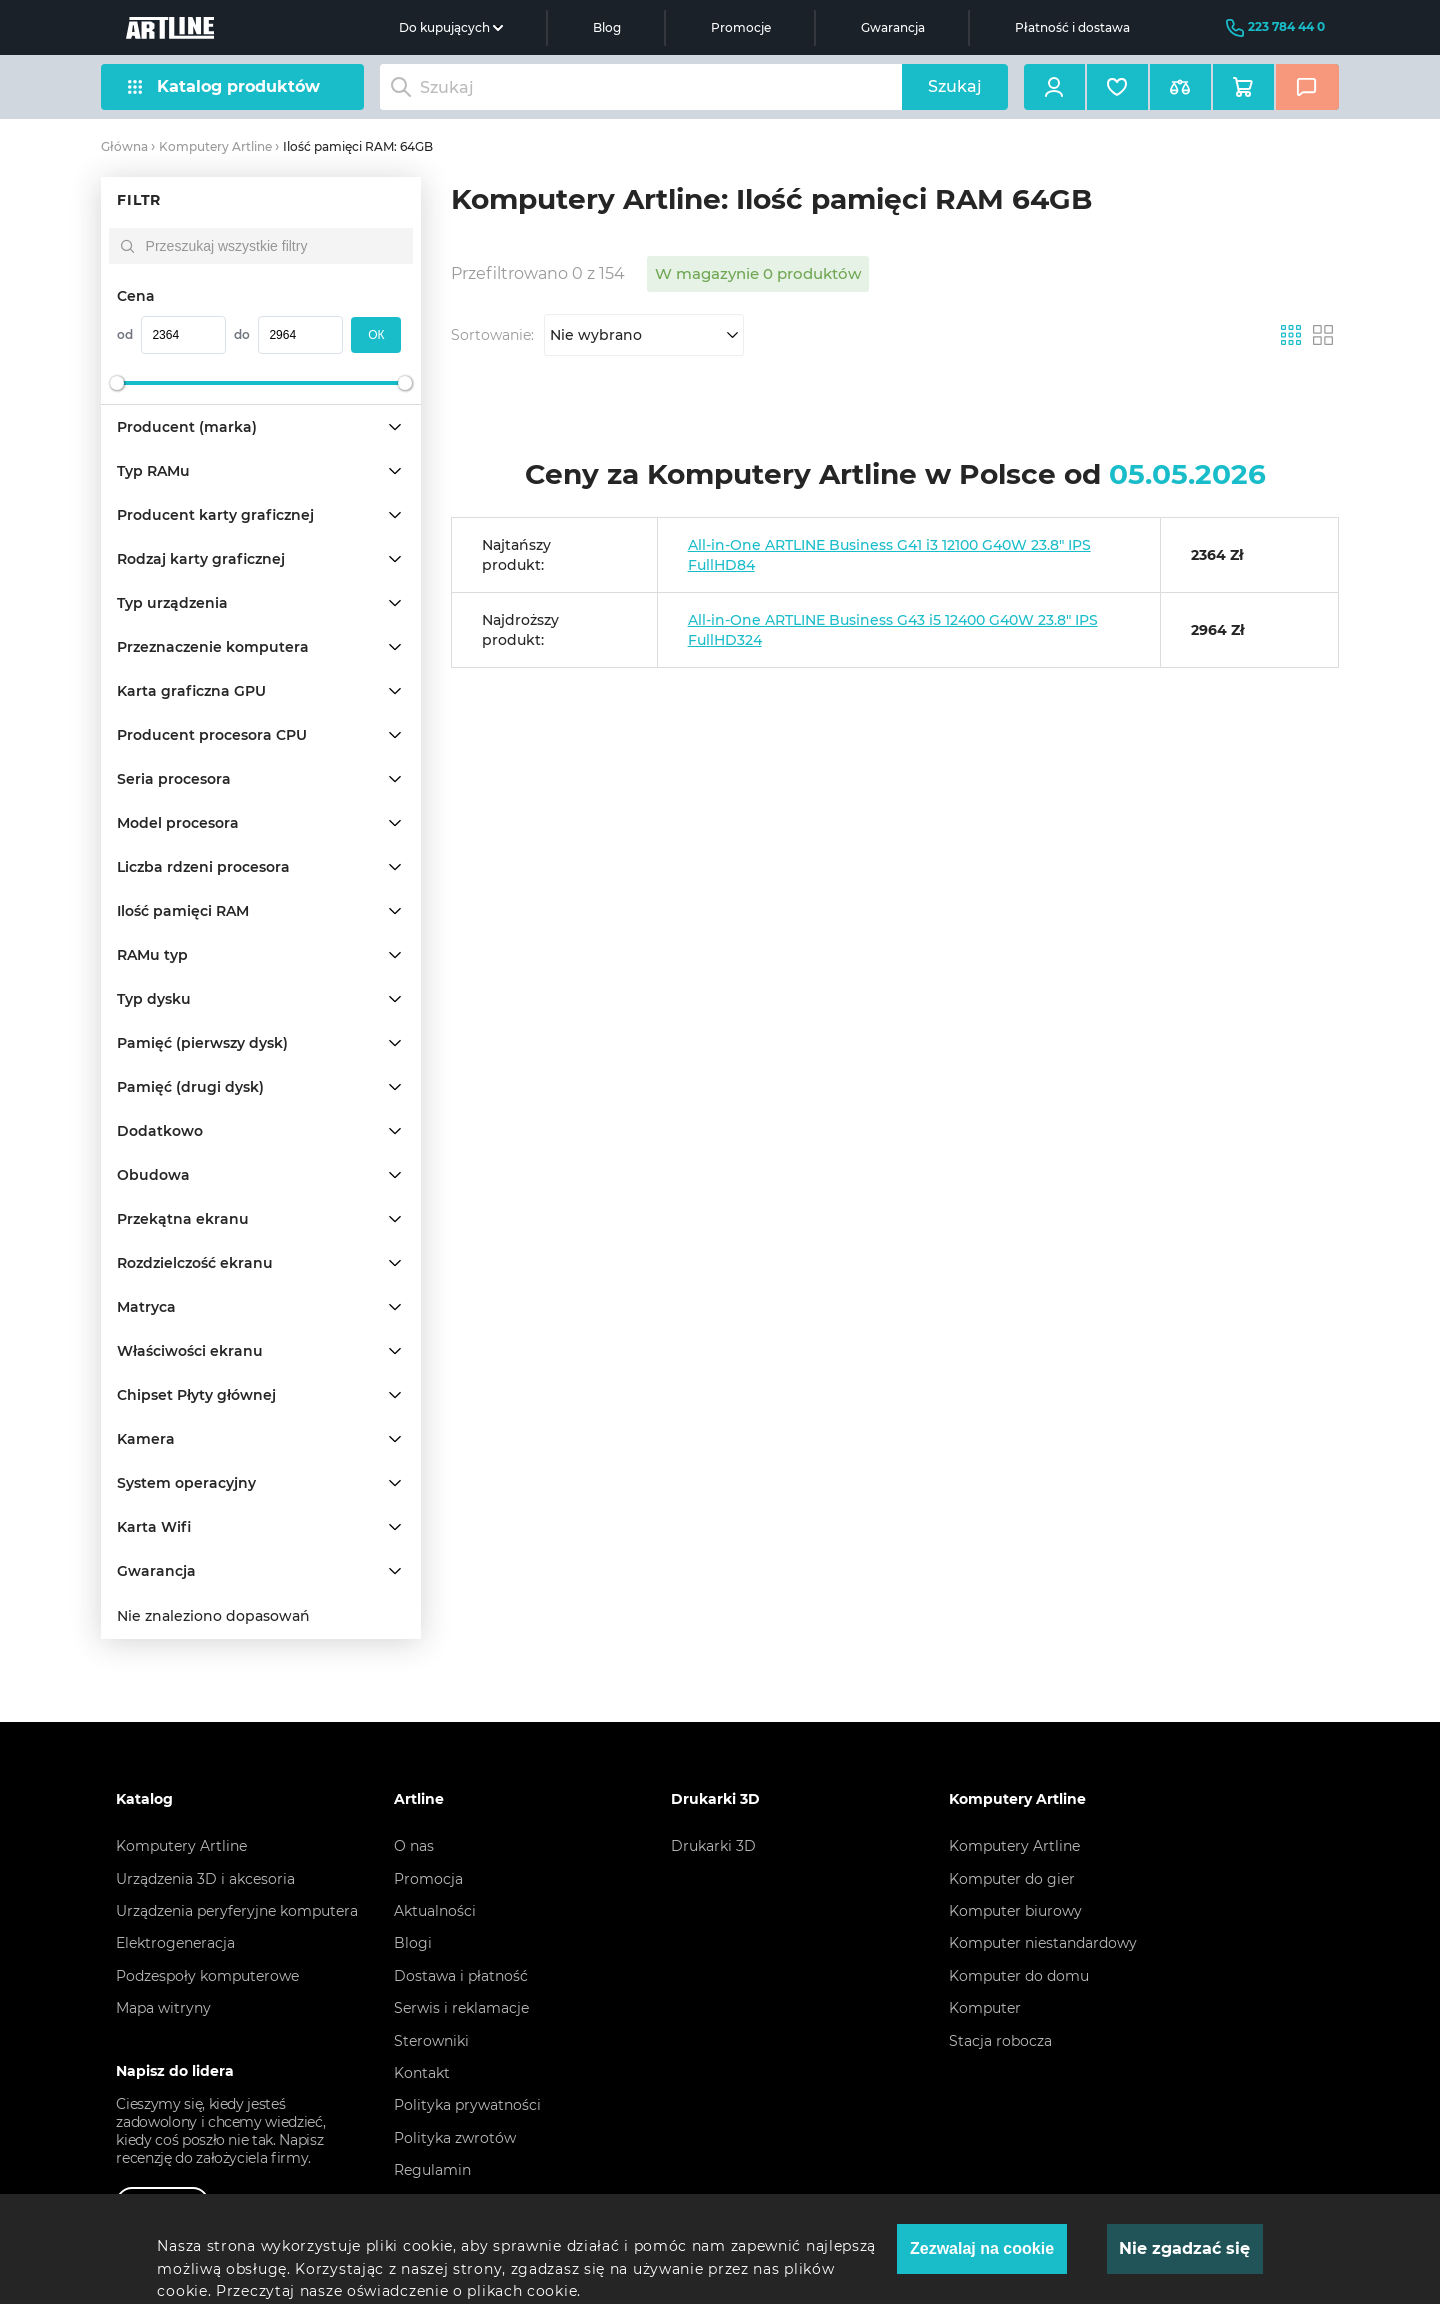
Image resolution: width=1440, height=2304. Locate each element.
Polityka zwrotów (455, 2138)
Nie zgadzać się (1184, 2248)
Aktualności (435, 1911)
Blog (607, 27)
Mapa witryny (163, 2008)
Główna (124, 146)
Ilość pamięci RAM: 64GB (358, 146)
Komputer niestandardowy (1043, 1943)
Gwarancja (893, 27)
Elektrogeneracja (175, 1943)
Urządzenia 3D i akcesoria (205, 1879)
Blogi (413, 1943)
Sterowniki (431, 2041)
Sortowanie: (492, 335)
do (242, 334)
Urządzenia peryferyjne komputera (237, 1911)
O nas (414, 1846)
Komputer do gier (1012, 1879)
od (125, 334)
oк (376, 335)
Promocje (741, 27)
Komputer (985, 2008)
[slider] (117, 383)
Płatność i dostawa (1072, 27)
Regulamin (432, 2170)
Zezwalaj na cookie (982, 2248)
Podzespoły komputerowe (207, 1976)
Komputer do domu (1019, 1976)
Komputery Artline (215, 146)
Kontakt (422, 2073)
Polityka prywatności (467, 2105)
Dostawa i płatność (461, 1976)
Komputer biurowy (1015, 1911)
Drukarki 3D (713, 1846)
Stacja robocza (1000, 2041)
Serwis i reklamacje (461, 2008)
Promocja (428, 1879)
